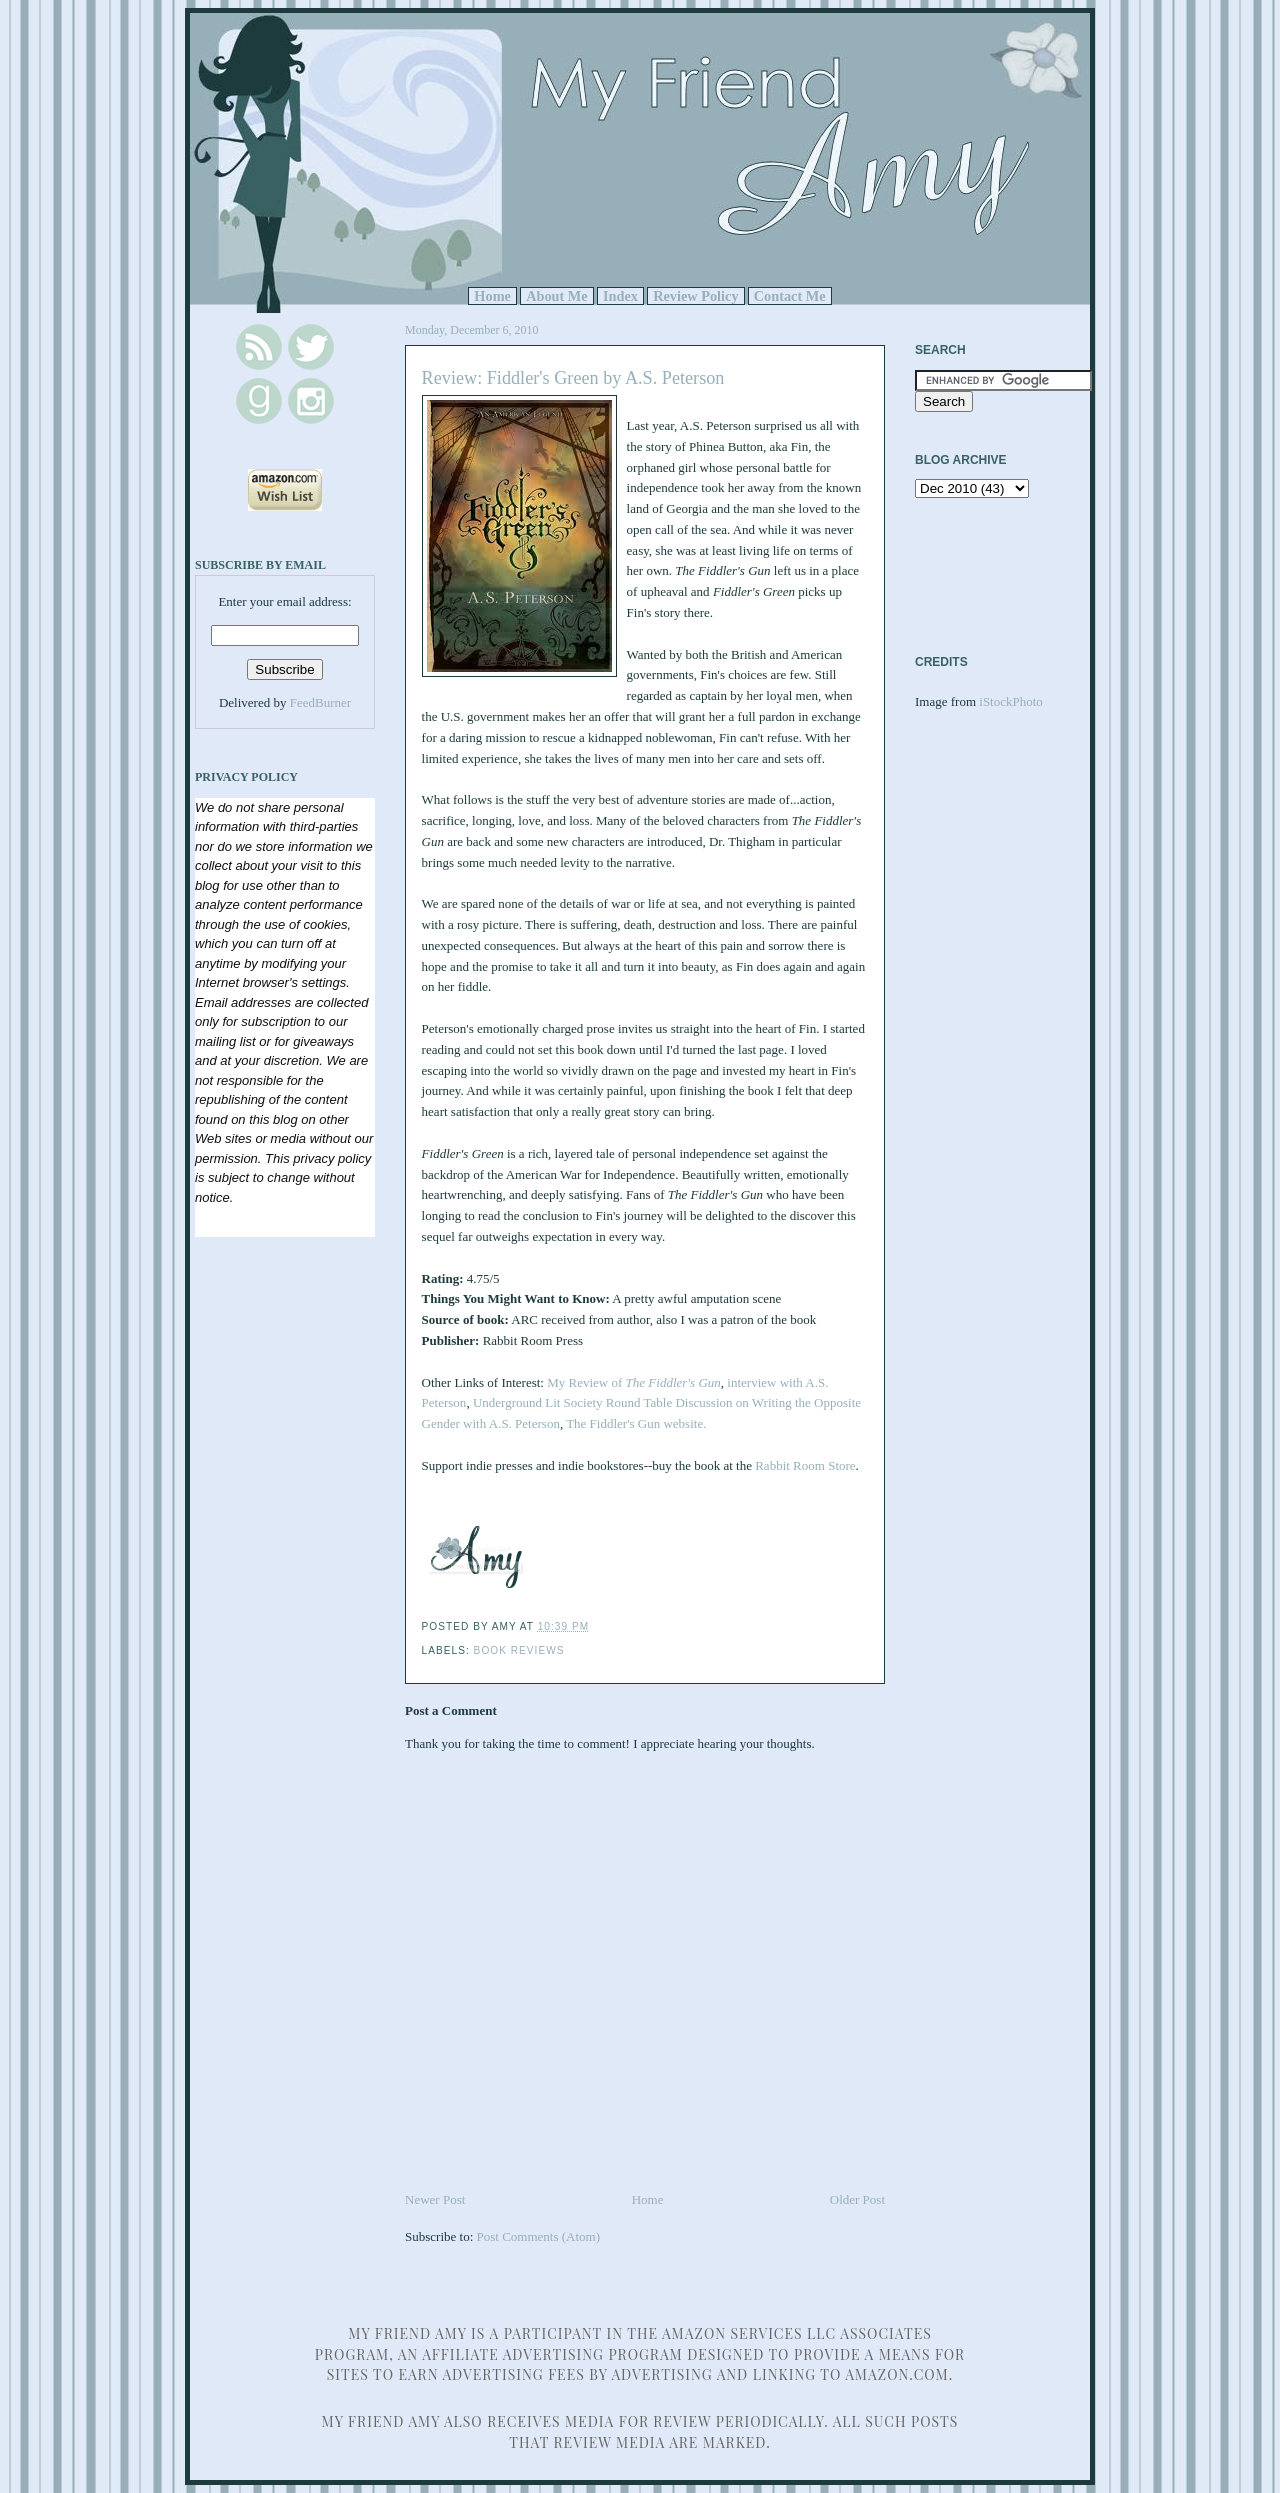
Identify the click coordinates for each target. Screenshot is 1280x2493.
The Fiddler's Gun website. (636, 1423)
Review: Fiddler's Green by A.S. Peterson (573, 378)
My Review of (634, 1382)
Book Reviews (519, 1650)
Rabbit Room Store (804, 1465)
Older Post (857, 2199)
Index (620, 296)
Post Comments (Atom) (539, 2236)
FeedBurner (320, 702)
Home (492, 296)
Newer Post (435, 2199)
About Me (557, 296)
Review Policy (695, 296)
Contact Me (790, 296)
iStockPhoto (1011, 701)
